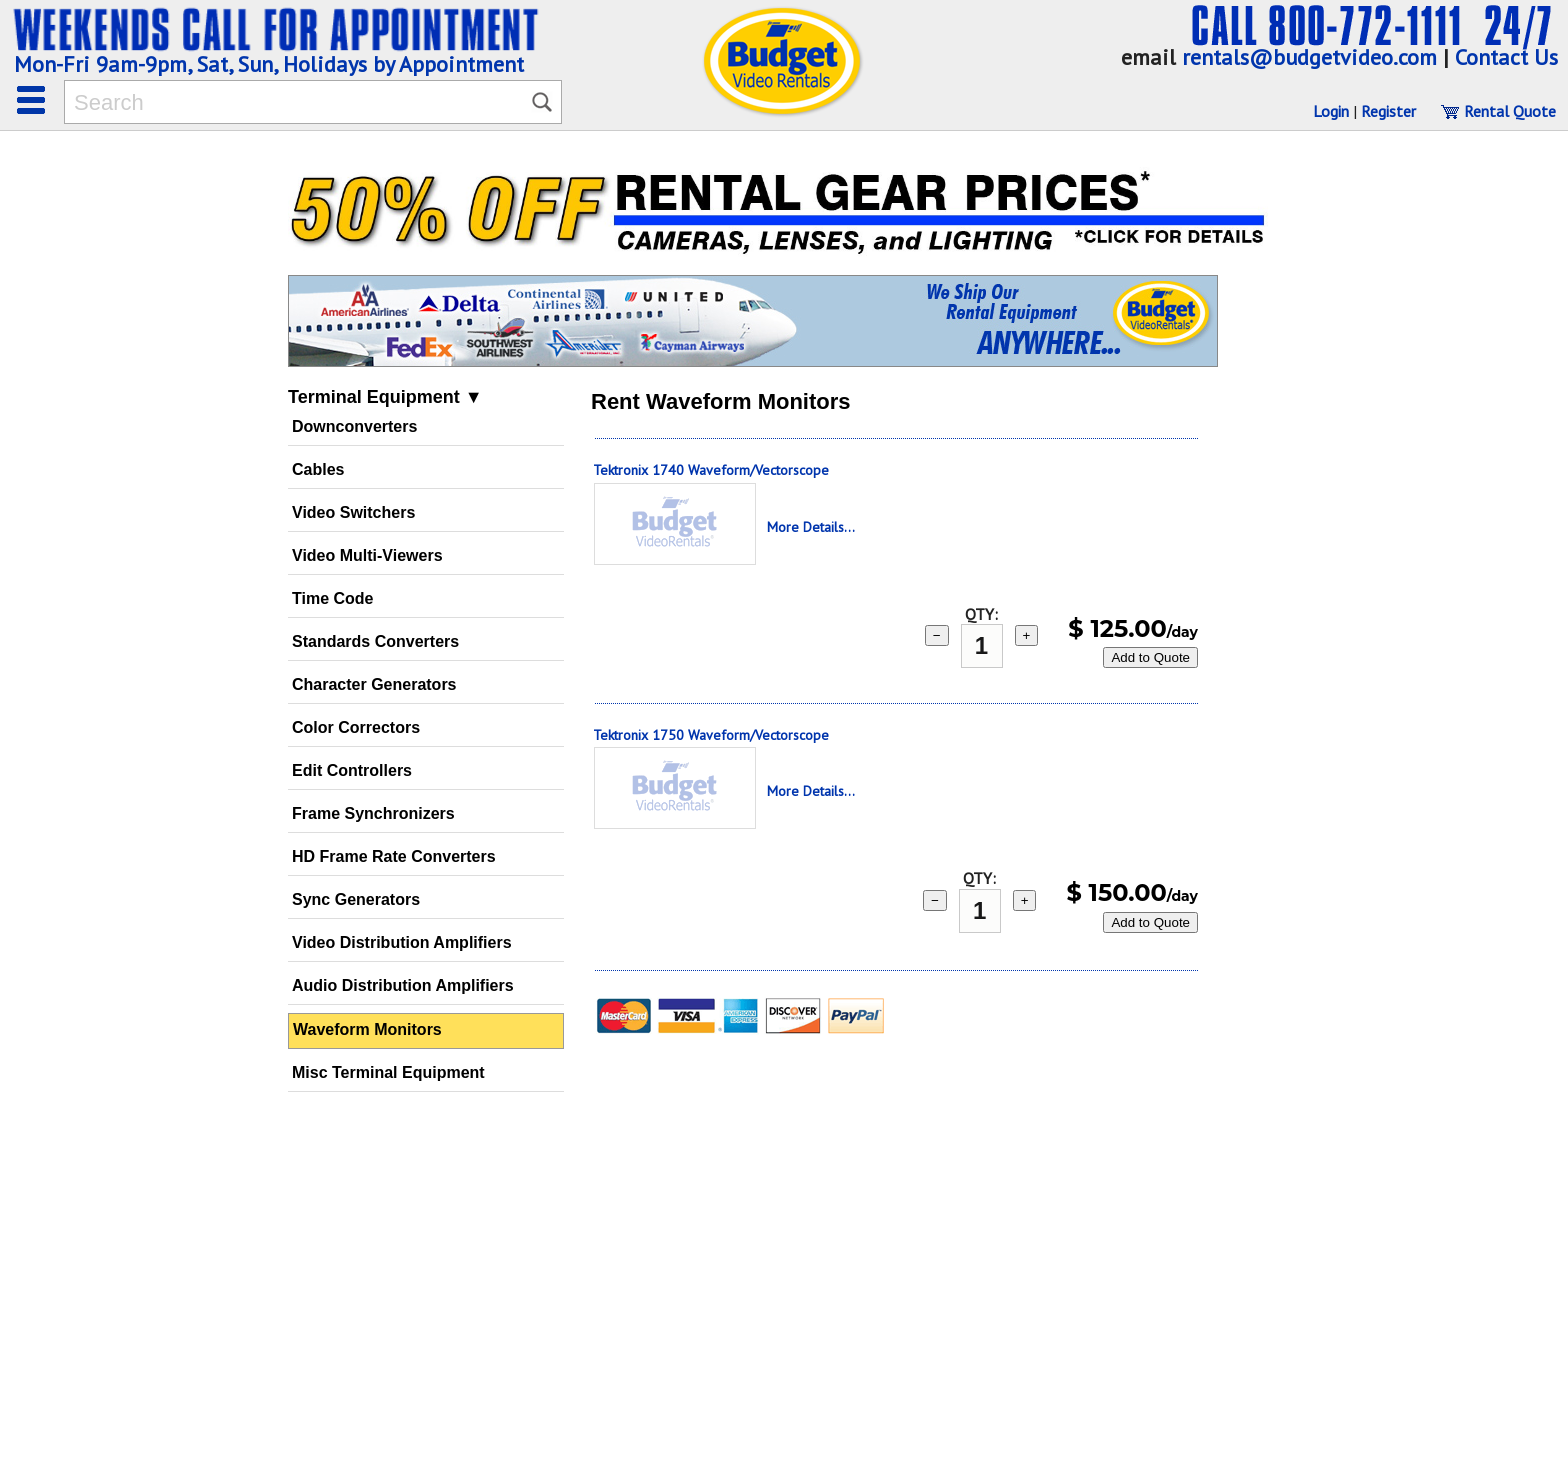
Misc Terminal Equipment (388, 1072)
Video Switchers (353, 512)
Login (1331, 111)
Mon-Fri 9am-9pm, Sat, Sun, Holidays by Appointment (269, 64)
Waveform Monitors (367, 1029)
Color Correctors (356, 727)
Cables (318, 469)
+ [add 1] (1027, 635)
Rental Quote (1498, 111)
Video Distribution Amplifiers (402, 942)
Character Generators (374, 684)
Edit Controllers (352, 770)
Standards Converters (375, 641)
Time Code (333, 598)
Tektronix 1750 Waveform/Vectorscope (711, 735)
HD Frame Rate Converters (394, 856)
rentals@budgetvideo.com (1309, 57)
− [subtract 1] (937, 635)
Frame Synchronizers (373, 813)
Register (1388, 111)
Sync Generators (356, 899)
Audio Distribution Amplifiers (403, 985)
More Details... (811, 527)
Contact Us (1506, 57)
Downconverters (354, 426)
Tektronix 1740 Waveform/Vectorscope (711, 470)
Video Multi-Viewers (367, 555)
